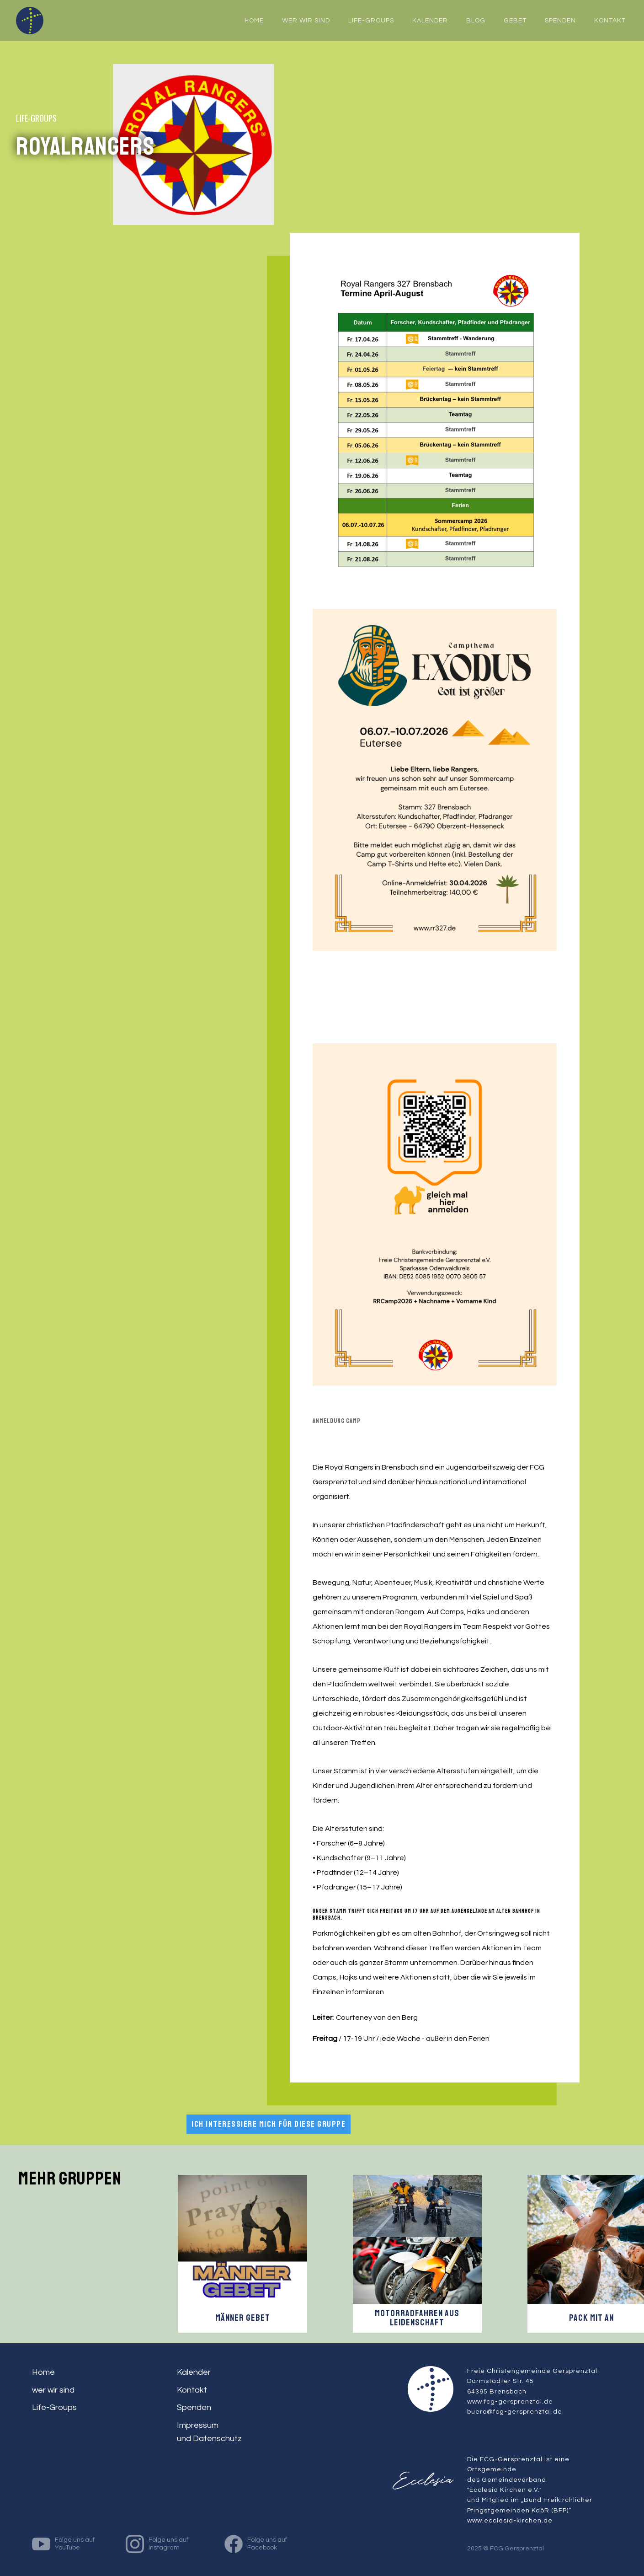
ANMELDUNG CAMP (337, 1421)
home (254, 20)
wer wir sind (306, 20)
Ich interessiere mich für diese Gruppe (269, 2124)
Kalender (430, 20)
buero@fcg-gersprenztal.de (514, 2412)
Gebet (515, 20)
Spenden (560, 20)
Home (43, 2372)
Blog (475, 20)
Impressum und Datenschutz (209, 2432)
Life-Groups (371, 20)
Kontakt (610, 20)
